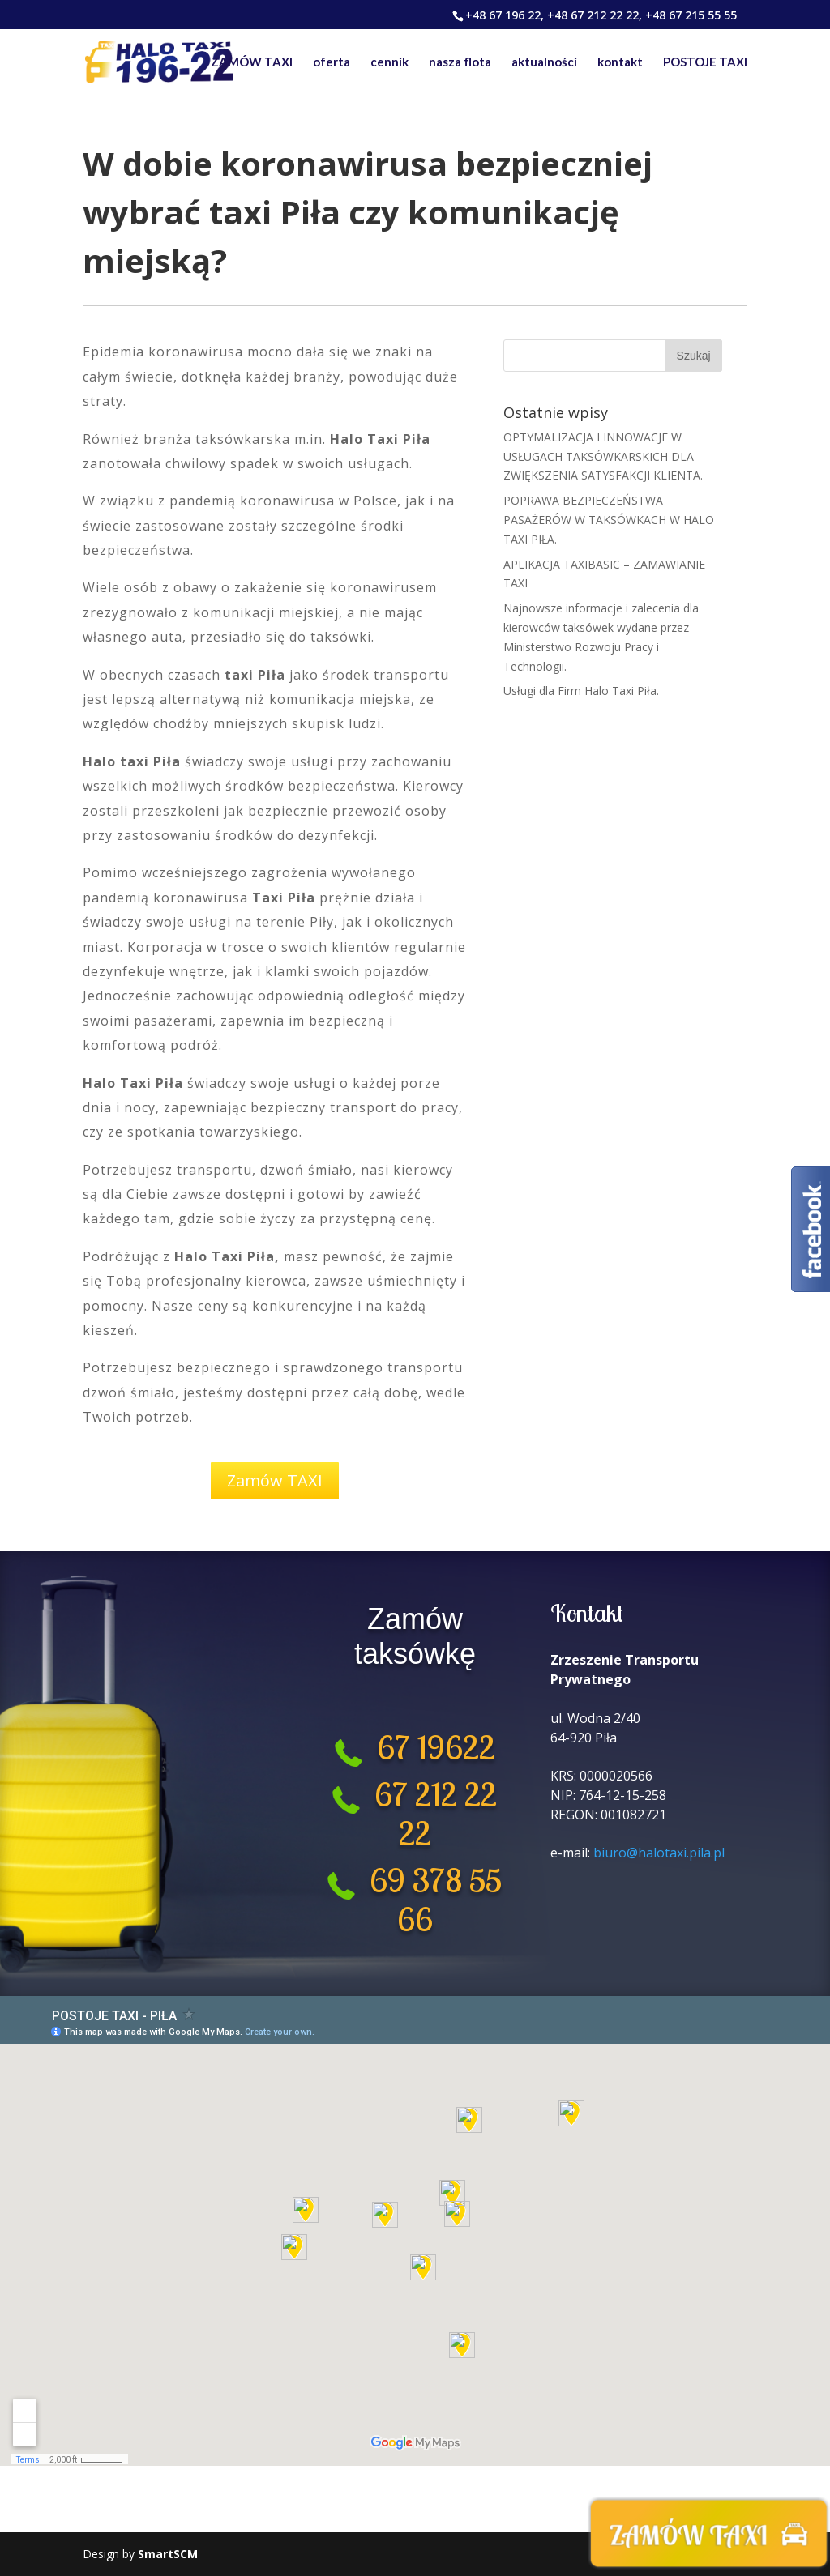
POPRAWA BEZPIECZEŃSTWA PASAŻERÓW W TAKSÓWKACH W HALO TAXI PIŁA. (608, 520)
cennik (389, 63)
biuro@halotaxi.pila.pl (659, 1853)
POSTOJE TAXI (705, 63)
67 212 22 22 (435, 1813)
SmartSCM (168, 2553)
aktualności (544, 63)
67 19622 (428, 1747)
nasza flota (460, 63)
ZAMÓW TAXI (252, 63)
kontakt (620, 63)
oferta (331, 63)
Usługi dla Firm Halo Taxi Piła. (581, 690)
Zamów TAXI (275, 1480)
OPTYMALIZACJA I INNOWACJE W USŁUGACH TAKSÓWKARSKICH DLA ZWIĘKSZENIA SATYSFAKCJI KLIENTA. (603, 456)
